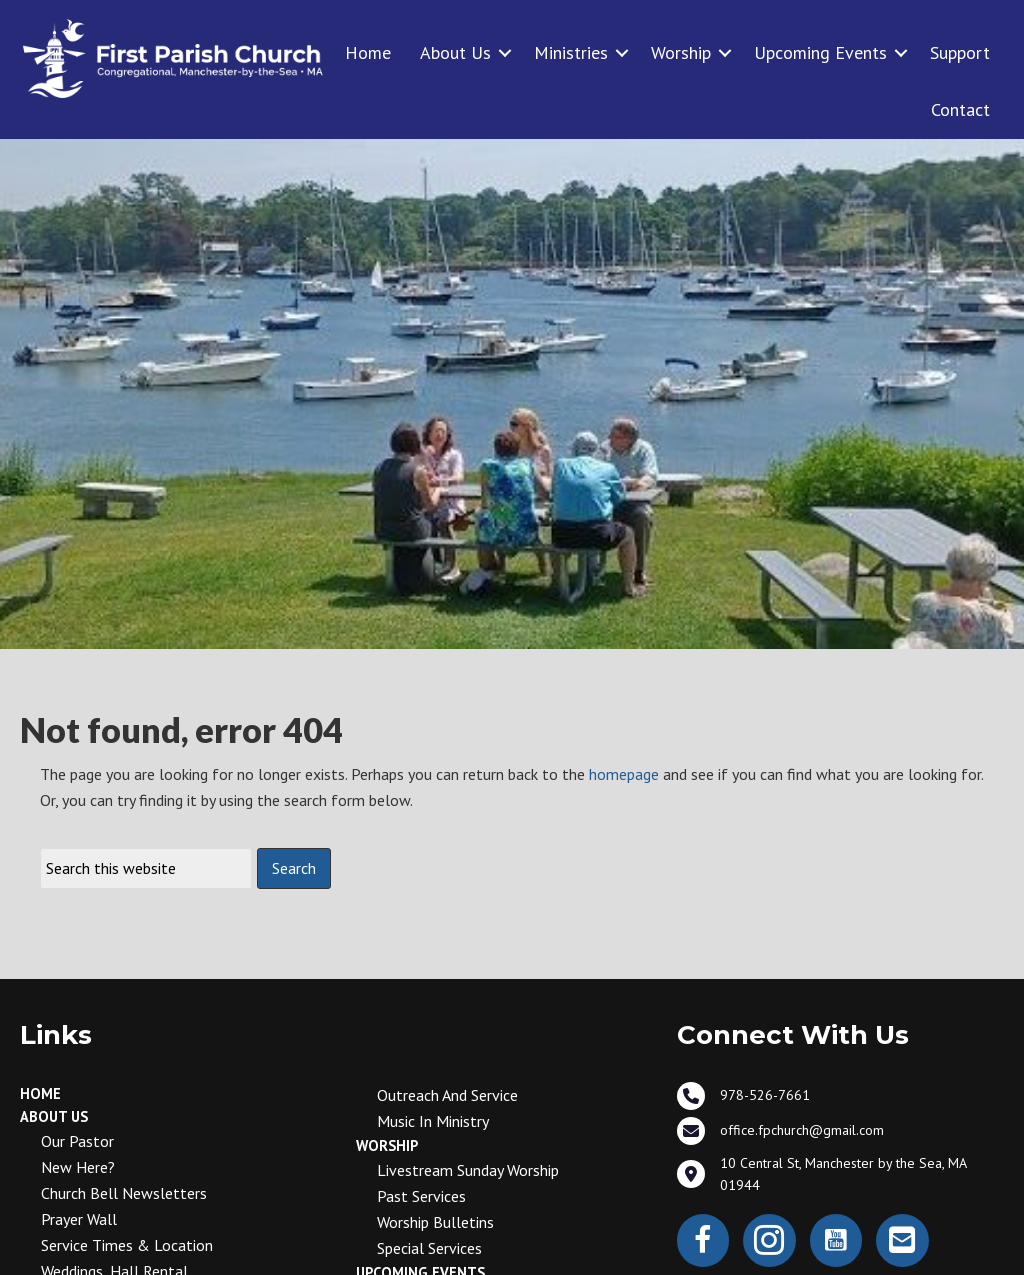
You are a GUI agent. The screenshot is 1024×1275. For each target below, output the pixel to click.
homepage (624, 774)
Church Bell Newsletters (124, 1193)
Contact (960, 109)
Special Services (429, 1248)
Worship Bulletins (435, 1222)
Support (960, 52)
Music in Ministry (433, 1121)
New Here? (78, 1167)
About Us (455, 52)
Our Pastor (77, 1141)
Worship (681, 52)
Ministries (571, 52)
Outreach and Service (447, 1095)
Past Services (421, 1196)
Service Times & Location (127, 1245)
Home (368, 52)
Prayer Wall (79, 1219)
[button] (505, 52)
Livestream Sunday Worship (468, 1170)
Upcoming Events (820, 52)
